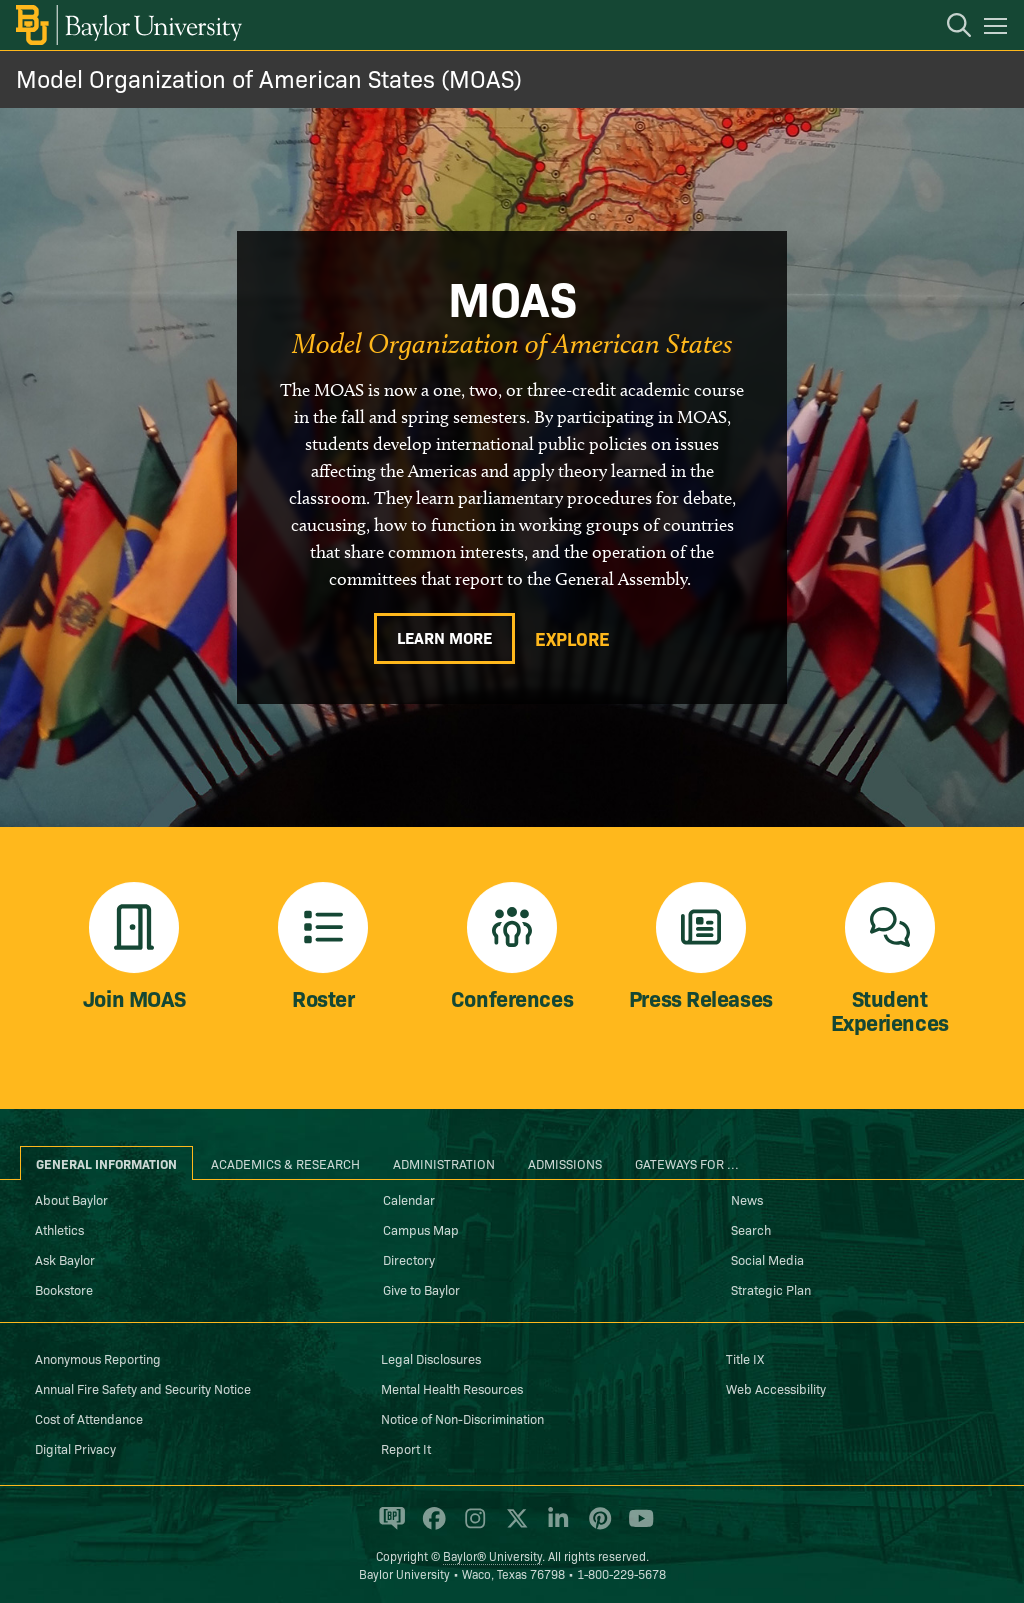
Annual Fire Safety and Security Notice (143, 1388)
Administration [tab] (444, 1163)
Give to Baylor (421, 1289)
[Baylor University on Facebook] (430, 1527)
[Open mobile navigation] (998, 29)
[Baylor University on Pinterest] (596, 1527)
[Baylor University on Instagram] (471, 1527)
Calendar (409, 1199)
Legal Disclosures (431, 1358)
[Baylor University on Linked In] (554, 1527)
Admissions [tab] (565, 1163)
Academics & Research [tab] (285, 1163)
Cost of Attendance (89, 1418)
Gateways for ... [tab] (687, 1163)
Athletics (59, 1229)
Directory (409, 1259)
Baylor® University (492, 1555)
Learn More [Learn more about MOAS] (444, 637)
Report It (406, 1448)
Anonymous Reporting (98, 1358)
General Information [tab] (106, 1163)
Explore (572, 639)
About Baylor (71, 1199)
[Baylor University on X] (513, 1527)
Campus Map (421, 1229)
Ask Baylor (65, 1259)
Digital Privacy (75, 1448)
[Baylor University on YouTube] (636, 1527)
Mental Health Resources (452, 1388)
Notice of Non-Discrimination (462, 1418)
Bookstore (64, 1289)
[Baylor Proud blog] (388, 1527)
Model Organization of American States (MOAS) (269, 77)
